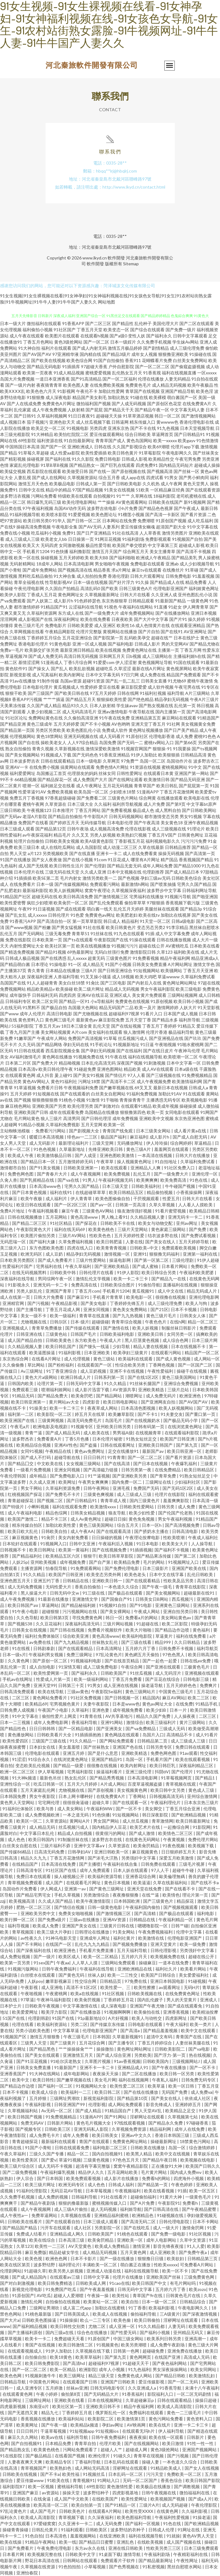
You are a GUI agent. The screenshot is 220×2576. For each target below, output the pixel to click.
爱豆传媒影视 (151, 2381)
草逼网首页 (162, 434)
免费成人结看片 (31, 2233)
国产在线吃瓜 (137, 2227)
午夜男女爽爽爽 (93, 1482)
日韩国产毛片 (83, 1334)
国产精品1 (205, 1777)
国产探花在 (86, 1223)
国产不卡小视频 (95, 724)
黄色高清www (84, 1217)
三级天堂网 (103, 1143)
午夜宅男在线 (187, 687)
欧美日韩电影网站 (120, 1401)
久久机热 (151, 483)
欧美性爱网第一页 (51, 1673)
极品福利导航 (181, 1032)
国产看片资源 (193, 514)
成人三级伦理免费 (187, 348)
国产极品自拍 (54, 1007)
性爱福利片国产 (18, 1266)
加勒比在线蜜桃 (110, 2307)
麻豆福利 (138, 1136)
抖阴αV (162, 1771)
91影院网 (201, 1827)
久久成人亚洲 (93, 871)
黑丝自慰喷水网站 (184, 2566)
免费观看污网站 (105, 884)
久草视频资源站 (82, 477)
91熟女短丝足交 (142, 1438)
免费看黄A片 (49, 1438)
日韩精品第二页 (152, 1740)
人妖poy (35, 1981)
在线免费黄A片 (196, 403)
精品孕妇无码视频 (171, 699)
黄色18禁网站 (49, 736)
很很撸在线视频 (170, 1297)
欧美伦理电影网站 (79, 502)
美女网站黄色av (176, 1617)
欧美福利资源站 (52, 2024)
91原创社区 (137, 736)
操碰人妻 (151, 2461)
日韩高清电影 (185, 1531)
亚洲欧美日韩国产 (156, 1445)
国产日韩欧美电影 (124, 483)
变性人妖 (136, 335)
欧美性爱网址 (134, 2498)
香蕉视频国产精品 (196, 859)
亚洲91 (140, 1254)
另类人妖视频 (103, 835)
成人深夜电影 (58, 397)
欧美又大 (31, 545)
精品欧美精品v (41, 989)
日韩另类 (166, 1506)
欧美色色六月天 (41, 391)
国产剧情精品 (156, 348)
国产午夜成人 (187, 508)
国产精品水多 (165, 1019)
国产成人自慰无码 (190, 1136)
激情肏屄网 (193, 2227)
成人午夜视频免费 (154, 1081)
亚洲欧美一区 (130, 2240)
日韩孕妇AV (80, 1851)
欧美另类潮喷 (134, 2344)
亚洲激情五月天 (78, 2055)
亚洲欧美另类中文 (38, 1913)
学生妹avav (127, 705)
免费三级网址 (79, 1654)
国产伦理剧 (95, 865)
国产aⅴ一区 (101, 1204)
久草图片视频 (98, 2061)
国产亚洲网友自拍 (158, 1401)
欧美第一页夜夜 (37, 372)
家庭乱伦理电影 (25, 465)
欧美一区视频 (41, 2486)
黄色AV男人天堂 (198, 2535)
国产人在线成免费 (24, 403)
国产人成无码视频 (129, 403)
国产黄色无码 (71, 1975)
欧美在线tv (149, 915)
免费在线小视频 (15, 533)
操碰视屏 (35, 459)
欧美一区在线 (27, 557)
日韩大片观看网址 (147, 576)
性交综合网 (86, 1981)
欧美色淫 (204, 391)
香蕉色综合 (172, 2480)
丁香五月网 (191, 650)
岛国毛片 (114, 1420)
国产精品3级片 (116, 354)
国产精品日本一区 (38, 1161)
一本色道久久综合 (121, 1586)
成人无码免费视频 (25, 1586)
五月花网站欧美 (122, 2172)
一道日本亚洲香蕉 (52, 378)
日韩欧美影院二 (170, 2049)
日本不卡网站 (205, 2221)
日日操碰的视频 (107, 1537)
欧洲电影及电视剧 (50, 1426)
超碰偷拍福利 (143, 2196)
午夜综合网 (132, 1666)
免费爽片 (209, 1685)
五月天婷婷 (21, 1093)
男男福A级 (123, 1432)
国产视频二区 (50, 1500)
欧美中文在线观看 (198, 2030)
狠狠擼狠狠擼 (45, 1100)
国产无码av (11, 816)
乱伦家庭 (22, 409)
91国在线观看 (186, 662)
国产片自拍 (149, 631)
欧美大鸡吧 (146, 976)
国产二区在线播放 (139, 2073)
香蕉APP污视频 (27, 699)
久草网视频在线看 (27, 631)
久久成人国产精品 (56, 1901)
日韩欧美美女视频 (62, 841)
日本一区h (152, 1525)
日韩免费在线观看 (158, 1864)
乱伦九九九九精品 (92, 1944)
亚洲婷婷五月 (188, 2104)
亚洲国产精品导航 (178, 391)
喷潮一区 (31, 785)
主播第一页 (168, 650)
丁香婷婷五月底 (77, 2412)
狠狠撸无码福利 (164, 1254)
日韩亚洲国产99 (70, 2104)
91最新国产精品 (170, 600)
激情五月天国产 (107, 551)
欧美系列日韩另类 (164, 2338)
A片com (79, 1032)
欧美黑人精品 (139, 2153)
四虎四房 (67, 995)
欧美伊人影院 (13, 594)
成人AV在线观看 (158, 1069)
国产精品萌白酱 (15, 964)
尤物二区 (97, 2326)
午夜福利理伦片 (166, 1802)
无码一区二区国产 (140, 2480)
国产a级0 (118, 335)
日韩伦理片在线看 (96, 1272)
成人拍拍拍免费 (92, 576)
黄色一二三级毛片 (184, 2412)
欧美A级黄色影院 (97, 841)
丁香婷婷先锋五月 (127, 1303)
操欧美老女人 (53, 742)
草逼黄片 (164, 1636)
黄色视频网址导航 (155, 662)
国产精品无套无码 (124, 865)
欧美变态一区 (116, 329)
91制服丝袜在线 (73, 1839)
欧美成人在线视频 (110, 2314)
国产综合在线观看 (147, 329)
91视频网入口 (53, 1543)
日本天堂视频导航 (197, 428)
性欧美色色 (100, 1235)
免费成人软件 (115, 730)
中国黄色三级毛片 (176, 1691)
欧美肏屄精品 (146, 1845)
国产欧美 (109, 588)
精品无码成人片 (202, 1291)
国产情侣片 (115, 1075)
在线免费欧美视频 (107, 385)
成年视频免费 (73, 1562)
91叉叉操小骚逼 (95, 976)
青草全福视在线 (29, 582)
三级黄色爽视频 (98, 1494)
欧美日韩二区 (107, 2092)
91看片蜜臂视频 (171, 1210)
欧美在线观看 (114, 1167)
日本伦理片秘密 (107, 1438)
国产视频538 (20, 1623)
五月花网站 (57, 1217)
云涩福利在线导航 (86, 606)
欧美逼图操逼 (42, 1352)
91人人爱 (196, 2246)
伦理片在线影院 (170, 1494)
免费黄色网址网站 (130, 2141)
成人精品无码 (42, 1827)
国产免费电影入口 (67, 1475)
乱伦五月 (8, 933)
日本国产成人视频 (180, 1013)
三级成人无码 (172, 1728)
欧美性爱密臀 (13, 902)
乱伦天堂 (101, 1026)
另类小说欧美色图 (33, 2030)
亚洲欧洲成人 (80, 446)
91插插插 (23, 878)
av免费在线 (40, 1642)
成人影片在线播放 (121, 2178)
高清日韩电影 (59, 1013)
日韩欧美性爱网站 (137, 1506)
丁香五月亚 (208, 2086)
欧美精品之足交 (180, 2110)
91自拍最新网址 (79, 440)
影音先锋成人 (159, 2104)
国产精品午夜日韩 (160, 2159)
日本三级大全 (80, 804)
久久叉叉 (80, 835)
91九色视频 (168, 428)
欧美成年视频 (165, 1106)
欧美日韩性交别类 (68, 2326)
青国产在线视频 (40, 2344)
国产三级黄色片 (158, 1901)
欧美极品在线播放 (153, 2486)
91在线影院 (11, 2455)
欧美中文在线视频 (173, 2153)
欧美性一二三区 (50, 2246)
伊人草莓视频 (51, 1771)
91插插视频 (141, 1549)
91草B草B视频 (54, 465)
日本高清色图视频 (138, 1408)
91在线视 (21, 1648)
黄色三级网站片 (140, 1691)
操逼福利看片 (109, 1771)
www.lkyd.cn (94, 257)
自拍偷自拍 (36, 2357)
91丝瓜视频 (141, 1673)
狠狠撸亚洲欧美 (173, 354)
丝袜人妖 (96, 1975)
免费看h (190, 2203)
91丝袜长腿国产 (145, 1383)
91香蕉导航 (170, 2388)
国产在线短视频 (126, 1026)
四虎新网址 (176, 2018)
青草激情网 (162, 1821)
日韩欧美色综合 (186, 878)
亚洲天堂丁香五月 (148, 724)
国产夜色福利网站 (170, 2363)
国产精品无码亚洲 (187, 779)
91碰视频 (197, 1981)
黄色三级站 (104, 1358)
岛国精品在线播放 (102, 1112)
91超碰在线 (147, 1623)
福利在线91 (61, 1192)
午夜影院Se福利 (107, 1691)
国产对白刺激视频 (17, 2283)
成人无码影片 (42, 1143)
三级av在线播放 (84, 1919)
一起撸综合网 (176, 1827)
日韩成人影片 (147, 643)
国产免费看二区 (92, 798)
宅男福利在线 (49, 1266)
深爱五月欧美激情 (176, 1858)
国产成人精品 (88, 2110)
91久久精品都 (152, 2326)
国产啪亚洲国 (205, 896)
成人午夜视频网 (86, 1173)
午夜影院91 (169, 2203)
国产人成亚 (86, 1155)
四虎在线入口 (80, 1247)
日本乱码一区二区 (126, 2474)
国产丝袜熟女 (96, 1747)
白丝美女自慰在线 (20, 1845)
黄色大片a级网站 (41, 1377)
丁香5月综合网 (78, 662)
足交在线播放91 (124, 1451)
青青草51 (81, 933)
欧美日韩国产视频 (25, 2116)
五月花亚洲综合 (77, 637)
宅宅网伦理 (49, 1802)
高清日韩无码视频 (81, 656)
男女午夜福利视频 (175, 1519)
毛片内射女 (71, 878)
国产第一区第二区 (152, 1260)
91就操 (173, 2535)
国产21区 (159, 1309)
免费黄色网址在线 (139, 650)
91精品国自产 (118, 2110)
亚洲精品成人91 (133, 2067)
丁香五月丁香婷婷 (159, 1026)
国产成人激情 (142, 1833)
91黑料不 (31, 1007)
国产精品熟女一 (84, 465)
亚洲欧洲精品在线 (135, 1968)
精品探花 (186, 1901)
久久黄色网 (19, 1660)
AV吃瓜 (44, 2295)
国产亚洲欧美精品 (112, 1266)
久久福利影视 (195, 2511)
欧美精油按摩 (205, 2012)
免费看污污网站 (50, 1130)
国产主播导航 (29, 1309)
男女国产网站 (106, 1821)
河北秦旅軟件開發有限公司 (92, 65)
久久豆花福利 (49, 1623)
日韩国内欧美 (21, 1383)
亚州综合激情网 (202, 1796)
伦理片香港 (156, 1032)
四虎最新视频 (13, 2406)
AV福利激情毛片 (25, 1056)
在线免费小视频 (44, 767)
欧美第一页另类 (15, 1962)
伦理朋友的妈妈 (82, 773)
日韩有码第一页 (149, 1426)
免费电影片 (55, 625)
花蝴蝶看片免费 (157, 360)
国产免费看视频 (117, 810)
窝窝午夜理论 (97, 890)
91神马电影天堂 (61, 1938)
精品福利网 (161, 2129)
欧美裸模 (157, 397)
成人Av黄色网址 (86, 1519)
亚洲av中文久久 (136, 2135)
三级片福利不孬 (55, 1845)
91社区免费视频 (86, 1697)
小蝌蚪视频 (38, 1506)
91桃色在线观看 (133, 2233)
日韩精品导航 (13, 2381)
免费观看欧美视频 (179, 1247)
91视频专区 (82, 1426)
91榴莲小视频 (131, 514)
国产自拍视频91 (27, 2443)
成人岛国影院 (89, 847)
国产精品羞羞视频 (160, 2030)
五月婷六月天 (134, 1956)
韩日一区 (114, 1617)
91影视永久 (19, 1284)
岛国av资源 (71, 680)
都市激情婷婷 (27, 606)
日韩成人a (198, 1087)
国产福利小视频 (155, 2332)
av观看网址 (170, 1987)
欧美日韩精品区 (199, 1469)
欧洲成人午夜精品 (153, 557)
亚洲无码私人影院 (91, 2129)
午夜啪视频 (165, 1044)
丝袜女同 (107, 773)
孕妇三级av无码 (155, 878)
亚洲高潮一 (196, 2338)
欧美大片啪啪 (139, 1629)
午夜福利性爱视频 (172, 2517)
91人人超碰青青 (42, 982)
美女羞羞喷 (69, 1747)
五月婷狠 (38, 2098)
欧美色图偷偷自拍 (113, 1198)
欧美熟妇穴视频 (132, 835)
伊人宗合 (25, 2178)
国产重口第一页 (200, 1414)
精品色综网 (57, 1512)
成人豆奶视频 (93, 1371)
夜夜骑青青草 (49, 385)
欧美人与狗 (197, 1303)
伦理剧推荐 (153, 871)
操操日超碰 (206, 2400)
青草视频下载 (71, 2517)
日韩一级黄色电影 (105, 1907)
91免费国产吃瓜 (61, 2289)
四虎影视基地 (125, 2492)
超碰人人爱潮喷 (69, 2295)
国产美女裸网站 (115, 1611)
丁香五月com (87, 1291)
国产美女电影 (94, 1303)
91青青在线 (91, 1716)
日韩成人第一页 (91, 483)
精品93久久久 (75, 705)
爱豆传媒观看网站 (107, 434)
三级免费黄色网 (199, 2277)
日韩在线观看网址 (118, 1445)
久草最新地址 (72, 1149)
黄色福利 (202, 1629)
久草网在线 (141, 496)
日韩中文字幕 (96, 2277)
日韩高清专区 (29, 1870)
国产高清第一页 (200, 853)
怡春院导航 (57, 1568)
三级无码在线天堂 (62, 871)
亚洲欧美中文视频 (156, 1118)
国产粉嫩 (42, 927)
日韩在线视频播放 (25, 1217)
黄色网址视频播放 (146, 730)
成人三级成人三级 (22, 539)
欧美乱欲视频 (82, 668)
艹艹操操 (106, 502)
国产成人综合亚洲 (114, 2055)
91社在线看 (94, 927)
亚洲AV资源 (115, 1919)
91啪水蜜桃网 (190, 1044)
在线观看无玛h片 (139, 2431)
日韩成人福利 (121, 2184)
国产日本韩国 (50, 2178)
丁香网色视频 (162, 1364)
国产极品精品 (39, 2455)
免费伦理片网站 (203, 1839)
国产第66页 (186, 742)
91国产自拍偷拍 (108, 360)
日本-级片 (79, 1321)
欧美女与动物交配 (156, 1223)
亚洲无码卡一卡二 (185, 1217)
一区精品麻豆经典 (167, 489)
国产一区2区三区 (71, 1204)
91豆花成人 (119, 859)
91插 (149, 933)
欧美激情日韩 (157, 779)
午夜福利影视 (38, 2104)
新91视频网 (195, 502)
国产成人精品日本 (182, 871)
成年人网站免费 (157, 865)
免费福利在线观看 (146, 2412)
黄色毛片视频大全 (94, 2123)
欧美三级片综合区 (17, 2166)
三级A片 (89, 970)
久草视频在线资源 (38, 2566)
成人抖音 (45, 1075)
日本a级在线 (186, 1069)
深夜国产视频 (129, 1063)
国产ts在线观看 (78, 939)
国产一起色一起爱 (160, 1660)
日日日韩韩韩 (42, 1728)
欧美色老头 (135, 1574)
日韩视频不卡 (13, 1549)
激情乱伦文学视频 (93, 1278)
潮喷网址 (134, 1395)
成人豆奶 (55, 1254)
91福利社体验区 (18, 1808)
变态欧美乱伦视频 (33, 1765)
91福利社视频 (153, 693)
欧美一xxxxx (165, 440)
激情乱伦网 (32, 2301)
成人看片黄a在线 (190, 1130)
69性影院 (27, 440)
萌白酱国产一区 (182, 397)
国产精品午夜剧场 (38, 2203)
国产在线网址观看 (125, 779)
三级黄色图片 (119, 958)
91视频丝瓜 (94, 2474)
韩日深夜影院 (155, 1814)
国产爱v (48, 2159)
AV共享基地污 (119, 1716)
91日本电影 (147, 1543)
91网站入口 (108, 2480)
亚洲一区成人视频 (89, 643)
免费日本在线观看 (34, 1876)
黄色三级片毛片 (29, 625)
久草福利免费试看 (198, 976)
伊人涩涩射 (126, 662)
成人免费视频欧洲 (42, 1814)
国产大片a (9, 2320)
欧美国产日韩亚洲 (177, 1438)
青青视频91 (84, 2480)
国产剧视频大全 (84, 1130)
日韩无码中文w (65, 1593)
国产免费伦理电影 (122, 1568)
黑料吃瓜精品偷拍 (35, 576)
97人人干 (160, 1870)
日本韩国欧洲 (127, 1901)
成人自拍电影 (42, 1666)
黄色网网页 (141, 2357)
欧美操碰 (64, 989)
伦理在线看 (23, 2024)
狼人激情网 (134, 1032)
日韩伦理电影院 (174, 2221)
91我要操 (182, 748)
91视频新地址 (126, 1044)
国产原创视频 (101, 1790)
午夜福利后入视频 (116, 1543)
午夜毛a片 (20, 1426)
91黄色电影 (60, 643)
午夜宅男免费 (188, 459)
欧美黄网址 (27, 2424)
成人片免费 (154, 804)
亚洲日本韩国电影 (168, 1981)
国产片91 (178, 619)
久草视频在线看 (76, 2215)
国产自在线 (29, 742)
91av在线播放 (23, 680)
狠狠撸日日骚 (151, 2258)
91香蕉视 (152, 372)
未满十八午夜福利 (202, 2388)
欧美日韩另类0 (37, 520)
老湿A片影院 (34, 816)
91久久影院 (83, 459)
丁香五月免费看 (127, 1679)
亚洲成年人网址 (95, 1938)
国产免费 (198, 1229)
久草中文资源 (193, 2240)
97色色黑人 (174, 1654)
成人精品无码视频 (169, 385)
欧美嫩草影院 (121, 1414)
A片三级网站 (197, 693)
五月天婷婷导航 (194, 1241)
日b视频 (133, 656)
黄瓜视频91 (143, 1291)
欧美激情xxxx (103, 1506)
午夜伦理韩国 (13, 1475)
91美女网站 (124, 1931)
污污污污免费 (194, 841)
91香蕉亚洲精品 (114, 754)
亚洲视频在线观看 (202, 1673)
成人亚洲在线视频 (121, 1685)
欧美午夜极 (32, 1198)
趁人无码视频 (104, 2209)
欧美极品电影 (62, 483)
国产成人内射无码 (89, 348)
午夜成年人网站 (52, 1038)
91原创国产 (23, 2295)
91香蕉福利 (133, 2394)
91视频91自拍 (113, 1605)
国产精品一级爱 (68, 1765)
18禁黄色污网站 (195, 2141)
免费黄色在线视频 (132, 1001)
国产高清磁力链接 (101, 1469)
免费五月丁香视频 (27, 798)
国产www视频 (19, 927)
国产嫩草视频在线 (116, 1087)
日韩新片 (196, 2437)
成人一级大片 (166, 2227)
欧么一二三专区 (95, 2320)
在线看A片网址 (47, 1358)
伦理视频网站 (22, 736)
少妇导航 (122, 1346)
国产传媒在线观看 (83, 1328)
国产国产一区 (53, 446)
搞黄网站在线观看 (77, 767)
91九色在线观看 (129, 933)
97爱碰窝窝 (45, 2523)
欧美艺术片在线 (145, 1827)
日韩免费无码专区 (199, 2079)
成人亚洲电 (52, 1987)
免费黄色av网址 (100, 915)
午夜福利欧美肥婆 (197, 1272)
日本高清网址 (109, 1648)
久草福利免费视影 (63, 1124)
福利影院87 (14, 2486)
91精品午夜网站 (41, 2542)
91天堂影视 (209, 1007)
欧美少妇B (156, 1710)
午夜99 (25, 908)
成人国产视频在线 (184, 2542)
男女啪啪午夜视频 (112, 563)
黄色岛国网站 (139, 440)
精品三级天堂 (101, 2375)
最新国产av (153, 1451)
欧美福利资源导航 (105, 1876)
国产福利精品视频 (30, 2326)
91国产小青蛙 (38, 2147)
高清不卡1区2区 (82, 1987)
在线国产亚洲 (167, 2357)
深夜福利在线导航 (17, 1278)
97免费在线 (136, 1981)
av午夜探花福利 (37, 835)
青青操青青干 (132, 1100)
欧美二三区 (199, 1697)
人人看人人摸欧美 (196, 1204)
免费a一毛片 (12, 650)
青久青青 (36, 970)
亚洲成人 (209, 1999)
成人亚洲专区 (29, 2388)
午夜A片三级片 (204, 699)
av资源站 (51, 2492)
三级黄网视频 (51, 1420)
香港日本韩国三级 (172, 2135)
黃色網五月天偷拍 (142, 1654)
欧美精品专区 (59, 2461)
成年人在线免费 (190, 2129)
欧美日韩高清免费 (75, 896)
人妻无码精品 (177, 378)
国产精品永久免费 (166, 2123)
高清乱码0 (90, 588)
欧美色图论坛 (104, 514)
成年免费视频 (125, 1118)
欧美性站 (121, 2295)
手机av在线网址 (18, 1679)
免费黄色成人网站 (135, 2375)
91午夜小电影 (25, 1611)
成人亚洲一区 (122, 2326)
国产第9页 (176, 804)
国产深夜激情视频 (200, 2314)
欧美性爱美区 (25, 2159)
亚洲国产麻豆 (26, 2492)
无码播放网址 (130, 1143)
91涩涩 (19, 1759)
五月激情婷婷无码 (76, 1161)
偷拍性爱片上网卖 (59, 1716)
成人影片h (63, 600)
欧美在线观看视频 (193, 1759)
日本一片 (179, 1710)
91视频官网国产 (136, 748)
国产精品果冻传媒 (154, 1556)
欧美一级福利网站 (91, 1679)
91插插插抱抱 (88, 1734)
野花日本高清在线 (42, 2560)
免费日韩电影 (108, 459)
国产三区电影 (113, 982)
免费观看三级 (25, 1389)
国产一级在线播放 (117, 2258)
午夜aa (62, 1962)
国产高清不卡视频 (193, 551)
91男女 (171, 477)
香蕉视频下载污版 (183, 902)
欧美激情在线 (151, 1938)
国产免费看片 (21, 2548)
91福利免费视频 (141, 1093)
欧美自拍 (130, 2301)
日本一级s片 (14, 1654)
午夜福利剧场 (157, 2554)
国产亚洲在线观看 (163, 1666)
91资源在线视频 (145, 767)
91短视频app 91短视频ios (95, 2431)
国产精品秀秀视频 (107, 1777)
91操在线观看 (142, 939)
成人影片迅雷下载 (92, 1389)
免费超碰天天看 (69, 2338)
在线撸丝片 (173, 570)
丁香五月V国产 (162, 835)
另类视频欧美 (55, 853)
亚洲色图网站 (110, 1069)
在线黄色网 (168, 2511)
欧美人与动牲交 (147, 2018)
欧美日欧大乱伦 (23, 1531)
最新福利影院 (35, 890)
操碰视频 (49, 557)
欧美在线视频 (108, 650)
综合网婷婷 (181, 1143)
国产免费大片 (45, 1063)
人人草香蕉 (150, 533)
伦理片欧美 (110, 2443)
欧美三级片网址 (40, 2184)
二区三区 (21, 1697)
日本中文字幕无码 (103, 674)
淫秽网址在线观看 (147, 2116)
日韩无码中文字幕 (84, 1383)
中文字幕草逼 (66, 2030)
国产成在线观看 (71, 908)
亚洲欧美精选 (151, 1389)
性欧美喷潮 (174, 1537)
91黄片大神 (171, 2196)
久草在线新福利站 (170, 1882)
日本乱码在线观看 (121, 2461)
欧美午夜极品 (200, 385)
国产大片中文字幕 (151, 619)
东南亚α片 (39, 2406)
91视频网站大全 (91, 2086)
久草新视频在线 (69, 748)
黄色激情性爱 (120, 2486)
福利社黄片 (124, 1938)
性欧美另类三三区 (164, 2548)
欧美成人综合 (45, 2092)
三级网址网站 (38, 2400)
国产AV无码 (90, 526)
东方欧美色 (86, 1340)
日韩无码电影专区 (108, 2388)
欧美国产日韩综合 (158, 1975)
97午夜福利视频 (37, 508)
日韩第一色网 (126, 2351)
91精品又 (186, 1026)
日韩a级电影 (183, 921)
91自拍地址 (166, 1161)
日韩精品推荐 (178, 847)
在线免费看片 (22, 884)
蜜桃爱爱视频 (98, 372)
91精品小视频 (31, 1124)
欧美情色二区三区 (176, 1833)
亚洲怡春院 (27, 2572)
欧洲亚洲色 (190, 1395)
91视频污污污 (124, 945)
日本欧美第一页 (47, 939)
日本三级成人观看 (17, 828)
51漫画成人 (52, 662)
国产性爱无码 (123, 2332)
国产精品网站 (109, 1395)
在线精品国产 (25, 1864)
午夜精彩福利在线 (191, 2554)
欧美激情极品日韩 (54, 1155)
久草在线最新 (151, 847)
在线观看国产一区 (95, 1364)
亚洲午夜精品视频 (201, 822)
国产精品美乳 (184, 557)
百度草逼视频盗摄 (145, 1784)
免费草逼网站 (44, 2215)
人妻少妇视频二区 (44, 711)
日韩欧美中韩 (63, 1272)
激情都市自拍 (13, 1167)
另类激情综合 (96, 1894)
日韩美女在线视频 (29, 1629)
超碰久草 (101, 1802)
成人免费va (201, 2092)
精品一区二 (78, 2153)
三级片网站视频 (118, 1623)
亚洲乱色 (126, 2542)
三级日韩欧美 (13, 810)
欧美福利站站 (71, 2418)
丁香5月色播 (77, 1438)
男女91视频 (191, 816)
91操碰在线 (200, 354)
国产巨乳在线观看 (117, 465)
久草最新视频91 (128, 2036)
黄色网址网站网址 (179, 982)
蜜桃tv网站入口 (159, 742)
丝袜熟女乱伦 (105, 1642)
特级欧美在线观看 (75, 496)
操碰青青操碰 (15, 2529)
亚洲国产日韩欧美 (118, 2381)
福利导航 (175, 693)
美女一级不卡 (34, 1315)
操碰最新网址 (163, 2141)
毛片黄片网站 (154, 2172)
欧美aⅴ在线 (52, 2437)
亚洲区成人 (120, 995)
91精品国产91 (54, 606)
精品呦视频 (69, 1063)
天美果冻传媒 (13, 705)
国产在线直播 (82, 853)
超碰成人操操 (207, 465)
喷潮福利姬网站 (56, 1389)
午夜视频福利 (128, 2190)
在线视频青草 (148, 1432)
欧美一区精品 (63, 2369)
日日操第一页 (81, 539)
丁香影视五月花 (129, 841)
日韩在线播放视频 (174, 939)
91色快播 (59, 551)
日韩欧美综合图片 (118, 1284)
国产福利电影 (121, 643)
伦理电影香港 (162, 736)
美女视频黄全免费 (198, 724)
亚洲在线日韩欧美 (126, 2548)
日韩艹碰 (179, 1925)
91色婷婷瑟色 (87, 600)
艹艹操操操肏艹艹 (76, 2049)
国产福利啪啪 (122, 557)
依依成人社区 (198, 2098)
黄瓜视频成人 (66, 687)
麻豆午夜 (71, 1210)
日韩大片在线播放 (193, 1155)
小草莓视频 (95, 2566)
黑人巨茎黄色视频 (142, 1340)
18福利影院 (164, 496)
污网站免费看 (44, 496)
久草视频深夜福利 (128, 890)
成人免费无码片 (161, 1395)
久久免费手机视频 (154, 341)
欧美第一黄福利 (74, 1549)
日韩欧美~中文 (144, 1247)
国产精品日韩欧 (170, 2375)
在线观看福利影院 (182, 1432)
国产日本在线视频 (151, 1463)
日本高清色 (56, 2535)
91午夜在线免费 (114, 717)
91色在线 (199, 1180)
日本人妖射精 (102, 705)
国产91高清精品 (86, 378)
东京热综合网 (15, 1358)
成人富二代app (77, 2307)
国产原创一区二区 (50, 1660)
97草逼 (27, 1999)
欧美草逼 (157, 2086)
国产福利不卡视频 (172, 1549)
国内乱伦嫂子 (150, 1999)
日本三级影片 (155, 1568)
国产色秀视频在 (124, 2566)
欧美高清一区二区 (51, 2505)
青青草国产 (144, 785)
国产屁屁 (94, 409)
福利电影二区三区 (110, 2147)
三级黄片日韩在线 (117, 1925)
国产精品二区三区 (29, 1223)
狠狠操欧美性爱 (112, 699)
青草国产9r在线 (148, 2295)
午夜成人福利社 (203, 1537)
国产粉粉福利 (61, 1364)
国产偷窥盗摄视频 (187, 366)
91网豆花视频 (108, 539)
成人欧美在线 (96, 1432)
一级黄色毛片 (198, 2196)
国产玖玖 (193, 1038)
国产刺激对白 (107, 1106)
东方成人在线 (71, 613)
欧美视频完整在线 (45, 2554)
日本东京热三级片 (201, 1802)
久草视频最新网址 (102, 594)
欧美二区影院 (175, 1623)
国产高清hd (74, 2363)
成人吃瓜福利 (200, 520)
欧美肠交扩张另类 (42, 650)
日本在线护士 (186, 637)
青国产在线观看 (94, 2141)
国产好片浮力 (121, 582)
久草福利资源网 (42, 613)
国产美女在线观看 (42, 2055)
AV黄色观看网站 (131, 502)
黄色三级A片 (139, 1149)
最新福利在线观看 (59, 2141)
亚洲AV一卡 (16, 767)
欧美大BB (99, 557)
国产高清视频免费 (182, 1525)
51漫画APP (148, 791)
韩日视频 (205, 705)
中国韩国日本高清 (22, 446)
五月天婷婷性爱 (129, 1235)
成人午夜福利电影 (25, 1512)
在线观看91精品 (136, 1106)
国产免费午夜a (193, 2252)
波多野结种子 (96, 2492)
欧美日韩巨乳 (163, 1765)
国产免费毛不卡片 (63, 1494)
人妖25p (20, 1562)
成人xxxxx (37, 915)
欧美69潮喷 (159, 446)
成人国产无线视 (33, 865)
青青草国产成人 (110, 440)
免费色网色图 (21, 1173)
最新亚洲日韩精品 (77, 650)
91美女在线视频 (119, 489)
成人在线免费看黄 (140, 853)
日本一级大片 (13, 323)
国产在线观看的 (75, 1093)
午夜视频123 (39, 810)
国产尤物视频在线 (90, 1013)
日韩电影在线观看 (145, 2024)
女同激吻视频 (72, 545)
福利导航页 (207, 1648)
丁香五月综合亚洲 (183, 1808)
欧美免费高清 (173, 1180)
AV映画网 (136, 2424)
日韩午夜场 (78, 828)
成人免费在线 (153, 674)
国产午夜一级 (54, 2424)
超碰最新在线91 (199, 1593)
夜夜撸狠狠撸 (126, 1894)
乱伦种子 (143, 323)
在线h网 (177, 1321)
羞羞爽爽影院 (176, 1500)
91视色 (111, 606)
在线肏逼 (43, 2498)
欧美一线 (67, 2542)
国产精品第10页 (133, 2098)
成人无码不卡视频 (55, 2166)
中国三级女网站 (128, 2338)
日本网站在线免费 (119, 520)
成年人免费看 (76, 2135)
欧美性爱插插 (94, 452)
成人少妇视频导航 (197, 563)
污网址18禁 (89, 1081)
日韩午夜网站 (96, 1488)
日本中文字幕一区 (183, 1063)
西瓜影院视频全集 (63, 1050)
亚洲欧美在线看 (69, 2400)
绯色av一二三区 (82, 1136)
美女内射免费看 (73, 1537)
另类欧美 (142, 2055)
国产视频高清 (160, 471)
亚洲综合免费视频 (181, 1383)
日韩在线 (102, 446)
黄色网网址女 (71, 594)
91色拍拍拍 (70, 2566)
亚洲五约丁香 (47, 1580)
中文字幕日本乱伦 (37, 1833)
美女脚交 (154, 1808)
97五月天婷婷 (103, 693)
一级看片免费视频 (34, 1469)
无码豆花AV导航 (66, 2190)
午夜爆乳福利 (184, 1463)
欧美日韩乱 (167, 785)
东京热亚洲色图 (189, 1118)
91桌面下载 (110, 2554)
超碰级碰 (100, 1321)
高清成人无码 (197, 2357)
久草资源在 (55, 804)
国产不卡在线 (143, 428)
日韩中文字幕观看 (190, 335)
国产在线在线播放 (141, 2092)
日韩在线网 (128, 693)
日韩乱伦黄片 (45, 2529)
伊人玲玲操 (157, 1143)
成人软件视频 (161, 687)
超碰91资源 (93, 680)
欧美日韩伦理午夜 (55, 1069)
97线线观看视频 (130, 2123)
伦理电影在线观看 (42, 1753)
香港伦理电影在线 (196, 422)
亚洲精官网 (13, 1303)
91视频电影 (77, 428)
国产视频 (22, 1100)
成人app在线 (133, 477)
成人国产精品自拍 (25, 1340)
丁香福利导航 (88, 2461)
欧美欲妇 (176, 2258)
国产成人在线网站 (49, 477)
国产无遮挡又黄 (23, 2412)
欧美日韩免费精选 (55, 2283)
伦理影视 (97, 2104)
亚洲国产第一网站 (191, 773)
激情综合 (134, 1722)
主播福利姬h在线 (189, 656)
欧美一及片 (145, 1007)
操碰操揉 (188, 1106)
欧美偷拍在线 (147, 2012)
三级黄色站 (57, 1334)
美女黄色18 (172, 822)
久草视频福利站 (23, 2110)
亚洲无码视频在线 (81, 736)
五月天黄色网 (133, 2252)
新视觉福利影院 (98, 2098)
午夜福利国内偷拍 (143, 1907)
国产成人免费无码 (45, 656)
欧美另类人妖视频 (66, 2270)
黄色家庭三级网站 (168, 1229)
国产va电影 (199, 2049)
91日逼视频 (44, 908)
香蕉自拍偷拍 (88, 1586)
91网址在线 (189, 2529)
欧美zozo (197, 2289)
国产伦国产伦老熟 (176, 1512)
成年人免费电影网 (51, 1722)
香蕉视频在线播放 (38, 2418)
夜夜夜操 (137, 2437)
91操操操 (69, 2320)
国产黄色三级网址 (107, 1888)
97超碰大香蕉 (94, 366)
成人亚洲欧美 (163, 2252)
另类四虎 (98, 428)
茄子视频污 (37, 422)
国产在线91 (172, 631)
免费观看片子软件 (118, 2560)
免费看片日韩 (50, 1087)
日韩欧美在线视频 (20, 2474)
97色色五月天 (126, 2159)
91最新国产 (65, 2067)
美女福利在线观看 (105, 1032)
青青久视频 (43, 748)
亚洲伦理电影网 (204, 1297)
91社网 (173, 724)
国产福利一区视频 (143, 2523)
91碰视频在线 (170, 2215)
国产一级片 (45, 1956)
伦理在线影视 (138, 828)
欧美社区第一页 (60, 945)
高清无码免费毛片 (84, 1420)
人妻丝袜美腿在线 (193, 2042)
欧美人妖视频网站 (66, 890)
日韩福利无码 (45, 995)
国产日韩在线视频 (67, 1629)
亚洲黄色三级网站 (172, 1605)
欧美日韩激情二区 (76, 2344)
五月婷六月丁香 (140, 1648)
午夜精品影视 (64, 1303)
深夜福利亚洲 (40, 976)
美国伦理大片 (165, 323)
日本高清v (28, 1069)
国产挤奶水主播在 (152, 1531)
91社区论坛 (16, 717)
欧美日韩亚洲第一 (28, 1401)
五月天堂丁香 (138, 1019)
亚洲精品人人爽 (146, 1167)
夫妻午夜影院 (96, 1703)
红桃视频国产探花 (25, 1494)
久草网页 (111, 761)
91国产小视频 (118, 964)
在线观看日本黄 (158, 773)
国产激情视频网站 (198, 415)
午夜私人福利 (165, 2079)
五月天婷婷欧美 (74, 557)
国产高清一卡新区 (162, 514)
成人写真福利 (45, 674)
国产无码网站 (31, 933)
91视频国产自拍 (187, 539)
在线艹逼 (151, 1894)
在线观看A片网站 (105, 2511)
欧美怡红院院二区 (71, 434)
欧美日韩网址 (42, 1549)
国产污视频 (38, 1303)
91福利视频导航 (25, 514)
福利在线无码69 (70, 1229)
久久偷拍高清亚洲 (81, 717)
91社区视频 (113, 1993)
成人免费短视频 (15, 1956)
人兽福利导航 (66, 976)
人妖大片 (188, 1007)
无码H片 (192, 1987)
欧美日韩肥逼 (109, 1241)
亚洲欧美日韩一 (107, 1580)
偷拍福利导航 (143, 2314)
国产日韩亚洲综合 (115, 970)
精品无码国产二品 (116, 1007)
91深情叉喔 (69, 1666)
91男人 (89, 1180)
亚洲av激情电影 (113, 711)
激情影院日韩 (143, 952)
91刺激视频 (154, 1063)
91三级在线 (94, 1593)
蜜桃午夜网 (33, 804)
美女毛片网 (105, 2079)
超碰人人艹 (112, 2449)
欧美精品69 (36, 1703)
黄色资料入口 (31, 1019)
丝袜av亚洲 (77, 2388)
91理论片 (196, 828)
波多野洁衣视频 (15, 496)
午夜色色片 (156, 1321)
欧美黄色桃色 (101, 1229)
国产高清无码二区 (139, 2221)
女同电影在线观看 (182, 1112)
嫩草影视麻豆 (59, 1981)
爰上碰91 (63, 1075)
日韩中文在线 (32, 489)
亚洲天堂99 (45, 1685)
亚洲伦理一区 (205, 1173)
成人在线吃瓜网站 (58, 847)
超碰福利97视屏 (124, 1013)
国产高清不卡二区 (118, 1081)
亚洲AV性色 (65, 1445)
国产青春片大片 (52, 1173)
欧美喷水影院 (54, 514)
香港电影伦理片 (33, 643)
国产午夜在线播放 (169, 2067)
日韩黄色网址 (190, 835)
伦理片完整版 (89, 631)
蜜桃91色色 (205, 736)
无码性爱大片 (59, 1586)
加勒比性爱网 (111, 391)
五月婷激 (55, 2388)
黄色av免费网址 (90, 1451)
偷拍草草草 (135, 902)
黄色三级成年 (40, 724)
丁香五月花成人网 (63, 1309)
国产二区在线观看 (196, 323)
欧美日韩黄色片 (121, 927)
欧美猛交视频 (13, 471)
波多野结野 (45, 2264)
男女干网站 (32, 1488)
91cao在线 (119, 2283)
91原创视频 (161, 1001)
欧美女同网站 (203, 2369)
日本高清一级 (205, 1500)
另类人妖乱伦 (29, 1291)
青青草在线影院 (190, 1586)
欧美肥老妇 (127, 915)
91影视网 (66, 391)
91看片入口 (151, 1013)
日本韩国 (101, 2036)
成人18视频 (123, 976)
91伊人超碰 (208, 1260)
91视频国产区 (13, 2036)
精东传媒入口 (142, 422)
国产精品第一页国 (17, 730)
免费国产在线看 (33, 822)
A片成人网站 (113, 1784)
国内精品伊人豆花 (109, 1827)
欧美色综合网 (79, 360)
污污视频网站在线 (80, 1611)
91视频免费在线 (88, 1056)
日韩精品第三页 (202, 2258)
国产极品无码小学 (181, 1420)
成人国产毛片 (43, 2511)
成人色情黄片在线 (152, 625)
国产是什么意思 (103, 1753)
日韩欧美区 (97, 2529)
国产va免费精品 (141, 1728)
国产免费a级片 (52, 1919)
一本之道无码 (76, 1814)
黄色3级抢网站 (68, 341)
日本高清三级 (71, 2240)
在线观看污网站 (166, 1352)
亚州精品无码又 (188, 2332)
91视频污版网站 (23, 1968)
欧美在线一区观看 (166, 2437)
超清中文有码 (159, 2036)
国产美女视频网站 (22, 754)
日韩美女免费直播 (149, 964)
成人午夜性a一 (14, 2215)
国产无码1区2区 (178, 1488)
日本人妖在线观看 (131, 1870)
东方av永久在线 (90, 2548)
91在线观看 (194, 1093)
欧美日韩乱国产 (61, 1346)
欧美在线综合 (42, 2240)
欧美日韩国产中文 (149, 2283)
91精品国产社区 (15, 896)
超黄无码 (96, 958)
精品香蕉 (101, 570)
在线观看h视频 (94, 335)
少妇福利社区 (187, 1482)
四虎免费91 (147, 465)
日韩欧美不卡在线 (118, 1223)
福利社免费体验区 (42, 1636)
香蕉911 (133, 360)
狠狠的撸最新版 (74, 2203)
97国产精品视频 (87, 489)
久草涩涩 (122, 668)
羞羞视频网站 (83, 2535)
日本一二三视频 (15, 1722)
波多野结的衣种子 (128, 2529)
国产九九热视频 (128, 1315)
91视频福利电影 (86, 1660)
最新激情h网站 (135, 884)
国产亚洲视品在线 (166, 1038)
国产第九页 (187, 1445)
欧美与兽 (46, 1808)
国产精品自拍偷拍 (65, 816)
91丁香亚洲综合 (62, 1371)
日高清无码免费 (49, 1851)
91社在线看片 (114, 2196)
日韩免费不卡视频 (176, 1648)
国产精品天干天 (119, 409)
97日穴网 (130, 674)
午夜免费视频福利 (156, 1931)
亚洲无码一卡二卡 (51, 1284)
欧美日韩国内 (41, 1839)
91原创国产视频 (171, 520)
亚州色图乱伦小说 (195, 594)
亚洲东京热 (118, 428)
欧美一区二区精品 (101, 1956)
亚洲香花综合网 (141, 1876)
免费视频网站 (13, 989)
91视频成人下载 (56, 754)
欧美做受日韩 (75, 471)
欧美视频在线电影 (198, 2159)
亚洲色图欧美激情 (117, 1155)
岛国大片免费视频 (17, 378)
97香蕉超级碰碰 (60, 798)
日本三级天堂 (115, 1186)
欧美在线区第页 (15, 2264)
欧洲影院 (87, 2369)
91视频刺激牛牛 (41, 2375)
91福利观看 (72, 2529)
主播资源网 (32, 1568)
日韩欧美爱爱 (80, 625)
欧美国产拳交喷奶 (129, 545)
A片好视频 (118, 2018)
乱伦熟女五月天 (127, 372)
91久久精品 (115, 1383)
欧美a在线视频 (84, 1993)
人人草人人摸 (85, 1962)
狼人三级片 (51, 1118)
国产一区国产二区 (195, 1364)
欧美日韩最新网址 (193, 1821)
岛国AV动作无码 (70, 508)
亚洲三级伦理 (139, 1771)
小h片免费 (128, 508)
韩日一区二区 (167, 415)
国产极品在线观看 (125, 1593)
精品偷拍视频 (160, 1192)
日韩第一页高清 (130, 1204)
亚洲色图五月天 (15, 1580)
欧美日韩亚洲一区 (184, 1451)
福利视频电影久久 (163, 841)
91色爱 (77, 915)
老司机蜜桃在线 (191, 496)
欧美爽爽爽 (147, 1180)
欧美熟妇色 (61, 2468)
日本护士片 (11, 2005)
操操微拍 (105, 2049)
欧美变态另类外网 (104, 1574)
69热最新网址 (80, 952)
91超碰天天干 (136, 2363)
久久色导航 (27, 1617)
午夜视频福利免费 (81, 1087)
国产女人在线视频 (202, 2468)
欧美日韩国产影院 (203, 2480)
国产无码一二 (130, 742)
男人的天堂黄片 (182, 1999)
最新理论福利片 (74, 1143)
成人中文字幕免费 (172, 933)
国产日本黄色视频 (29, 1192)
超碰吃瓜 (104, 668)
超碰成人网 (137, 2449)
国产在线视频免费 (109, 1549)
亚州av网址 (187, 1223)
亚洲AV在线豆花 (93, 995)
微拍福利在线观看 (44, 323)
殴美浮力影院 (54, 2012)
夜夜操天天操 (106, 2073)
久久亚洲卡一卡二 (76, 2523)
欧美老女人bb (54, 539)
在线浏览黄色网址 (185, 1426)
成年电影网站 (76, 2073)
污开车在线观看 (55, 2227)
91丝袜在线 (101, 933)
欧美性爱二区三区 (127, 2086)
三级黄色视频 (96, 2159)
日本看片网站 (175, 1266)
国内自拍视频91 (108, 2153)
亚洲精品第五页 (146, 717)
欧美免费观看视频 (84, 2178)
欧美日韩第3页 (55, 1617)
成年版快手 (20, 995)
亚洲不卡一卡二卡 (97, 2067)
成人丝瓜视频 (135, 1821)
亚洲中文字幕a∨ (90, 1845)
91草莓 (110, 1038)
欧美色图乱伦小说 (83, 730)
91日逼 (147, 1044)
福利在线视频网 (134, 2079)
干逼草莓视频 (53, 2431)
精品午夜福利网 (175, 958)
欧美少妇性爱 (142, 1512)
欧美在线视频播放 (93, 945)
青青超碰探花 (21, 1500)
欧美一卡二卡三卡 (131, 1278)
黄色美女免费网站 (130, 1309)
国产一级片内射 (20, 385)
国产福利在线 (58, 459)
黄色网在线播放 (57, 1056)
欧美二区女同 (45, 1001)
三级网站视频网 (182, 995)
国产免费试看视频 (199, 1235)
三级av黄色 (78, 1691)
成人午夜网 (171, 483)
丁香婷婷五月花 (119, 1999)
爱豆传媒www (30, 2480)
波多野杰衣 (23, 1438)
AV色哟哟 (120, 724)
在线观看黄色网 (20, 1075)
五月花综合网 (92, 2042)
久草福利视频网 (52, 415)
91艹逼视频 (99, 1475)
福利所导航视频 (127, 804)
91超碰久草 (35, 2270)
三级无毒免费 (58, 933)
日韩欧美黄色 (59, 1340)
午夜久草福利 (78, 1266)
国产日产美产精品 (181, 730)
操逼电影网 (120, 1260)
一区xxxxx (207, 372)
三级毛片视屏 (192, 1864)
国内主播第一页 (170, 711)
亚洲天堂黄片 (163, 1944)
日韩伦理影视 (163, 1950)
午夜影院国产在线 (111, 939)
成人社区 (83, 2227)
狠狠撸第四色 (133, 1112)
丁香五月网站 (88, 810)
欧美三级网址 (72, 2375)
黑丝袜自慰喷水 (204, 927)
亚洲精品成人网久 (67, 2233)
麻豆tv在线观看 (147, 570)
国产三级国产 (41, 693)
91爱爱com (103, 662)
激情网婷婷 (167, 1007)
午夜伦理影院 (204, 2505)
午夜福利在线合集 (120, 1864)
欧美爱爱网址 (25, 2012)
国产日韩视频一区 (122, 1697)
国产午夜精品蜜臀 (199, 2209)
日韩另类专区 (159, 1747)
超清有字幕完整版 (93, 2166)
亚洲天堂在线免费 (144, 1888)
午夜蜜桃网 (57, 1993)
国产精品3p (191, 908)
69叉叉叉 (143, 1087)
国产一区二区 (96, 341)
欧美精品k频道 (84, 2424)
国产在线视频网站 (142, 2443)
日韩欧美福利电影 (117, 1334)
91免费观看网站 (86, 1568)
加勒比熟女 (118, 397)
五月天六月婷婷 (82, 1784)
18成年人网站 (49, 563)
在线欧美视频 (150, 2542)
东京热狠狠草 (114, 600)
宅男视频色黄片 (65, 1703)
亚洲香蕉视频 (176, 2012)
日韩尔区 (59, 1321)
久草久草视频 (162, 1204)
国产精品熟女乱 (15, 2449)
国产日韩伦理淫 (96, 1118)
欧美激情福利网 (187, 1081)
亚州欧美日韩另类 (114, 1426)
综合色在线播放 (92, 2332)
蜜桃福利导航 (70, 2486)
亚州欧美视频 (43, 1562)
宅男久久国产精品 (194, 884)
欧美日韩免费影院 (42, 2363)
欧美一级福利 (63, 1315)
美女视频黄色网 (132, 1790)
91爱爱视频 (79, 514)
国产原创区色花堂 (164, 403)
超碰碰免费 (153, 2351)
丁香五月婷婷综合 (155, 2042)
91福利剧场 (133, 539)
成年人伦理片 (33, 1013)
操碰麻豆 (147, 1962)
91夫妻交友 (172, 1414)
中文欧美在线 (50, 1463)
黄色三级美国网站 (179, 1377)
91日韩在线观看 (29, 1050)
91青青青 (116, 1457)
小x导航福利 (102, 1001)
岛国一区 (135, 1759)
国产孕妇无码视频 (98, 1050)
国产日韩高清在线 (161, 2209)
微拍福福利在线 (194, 2492)
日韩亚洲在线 (29, 1334)
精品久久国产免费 (153, 1716)
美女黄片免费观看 (149, 995)
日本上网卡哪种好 (76, 1796)
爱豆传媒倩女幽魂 (138, 526)
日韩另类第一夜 (136, 1469)
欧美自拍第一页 (86, 2505)
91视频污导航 (178, 896)
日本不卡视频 (184, 1309)
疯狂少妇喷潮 (40, 902)
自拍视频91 (104, 496)
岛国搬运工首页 (51, 773)
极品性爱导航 (98, 545)
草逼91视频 (70, 2159)
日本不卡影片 (83, 2258)
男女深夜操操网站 (170, 2369)
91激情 (93, 1100)
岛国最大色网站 (83, 1007)
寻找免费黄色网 (87, 1617)
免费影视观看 (158, 539)
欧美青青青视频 (111, 1247)
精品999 (163, 1642)
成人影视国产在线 (35, 619)
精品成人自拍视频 (75, 1833)
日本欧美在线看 (205, 945)
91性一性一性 (200, 2443)
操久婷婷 (196, 619)
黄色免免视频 (142, 1519)
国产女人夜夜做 (47, 859)
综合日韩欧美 (138, 434)
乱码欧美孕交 (137, 637)
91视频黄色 (107, 2344)
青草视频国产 (34, 2468)
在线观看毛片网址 (84, 1882)
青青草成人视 (113, 1500)
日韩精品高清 (193, 754)
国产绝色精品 (141, 699)
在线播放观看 (170, 798)
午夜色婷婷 (182, 2184)
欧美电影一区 (139, 1297)
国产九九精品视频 (72, 1642)
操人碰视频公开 (69, 1876)
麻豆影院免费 (111, 1019)
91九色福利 (139, 2369)
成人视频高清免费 (107, 828)
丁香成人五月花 (42, 594)
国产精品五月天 (81, 699)
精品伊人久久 (91, 2172)
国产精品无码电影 (44, 366)
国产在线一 (99, 471)
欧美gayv (186, 440)
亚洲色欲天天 (62, 422)
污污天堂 (155, 2474)
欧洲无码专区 (71, 2184)
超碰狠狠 (51, 1611)
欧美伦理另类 (80, 1106)
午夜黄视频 (174, 1839)
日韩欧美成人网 (91, 2283)
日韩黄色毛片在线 (183, 2295)
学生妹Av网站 (185, 341)
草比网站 (36, 1364)
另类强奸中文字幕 (139, 1858)
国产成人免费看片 (55, 1260)
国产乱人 (59, 668)
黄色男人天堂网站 (17, 1802)
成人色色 (17, 1839)
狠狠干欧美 (16, 693)
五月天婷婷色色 (181, 1685)
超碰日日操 (115, 1519)
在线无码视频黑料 (29, 1272)
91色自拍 (34, 2535)
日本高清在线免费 (59, 1864)
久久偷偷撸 (13, 1364)
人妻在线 (134, 1241)
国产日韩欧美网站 (199, 810)
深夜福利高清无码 (82, 1623)
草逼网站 (50, 1605)
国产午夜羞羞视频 (97, 2289)
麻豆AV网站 (173, 1697)
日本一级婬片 (123, 341)
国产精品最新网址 (156, 2560)
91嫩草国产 (25, 1038)
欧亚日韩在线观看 (34, 1204)
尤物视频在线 (34, 1321)
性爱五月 (171, 1198)
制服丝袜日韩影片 (179, 1328)
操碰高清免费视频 (33, 526)
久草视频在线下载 (93, 2351)
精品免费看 (196, 582)
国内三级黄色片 (145, 1500)
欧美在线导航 (51, 1691)
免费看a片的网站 (141, 1617)
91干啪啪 (109, 1100)
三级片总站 (178, 1389)
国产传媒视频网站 (71, 884)
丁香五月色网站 (38, 341)
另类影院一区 (107, 2227)
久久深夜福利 (101, 2517)
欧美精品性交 (161, 459)
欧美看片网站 (193, 1968)
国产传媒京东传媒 (108, 2024)
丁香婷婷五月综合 (44, 637)
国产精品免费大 (53, 1395)
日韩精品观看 (141, 600)
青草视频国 (23, 1931)
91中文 (195, 767)
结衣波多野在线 (163, 1235)
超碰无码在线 (45, 896)
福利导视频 (19, 1925)
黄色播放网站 (21, 1734)
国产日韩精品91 (189, 434)
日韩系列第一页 (109, 1377)
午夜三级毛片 (76, 2036)
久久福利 (102, 804)
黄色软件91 (16, 668)
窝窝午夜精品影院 (131, 2166)
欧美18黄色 (61, 2357)
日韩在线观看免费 (72, 2147)
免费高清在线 (84, 1284)
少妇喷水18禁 (122, 791)
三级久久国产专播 (47, 2153)
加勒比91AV (170, 1093)
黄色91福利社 (64, 1081)
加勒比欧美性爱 (61, 1525)
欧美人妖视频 (145, 1328)
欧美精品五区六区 (63, 1556)
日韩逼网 (120, 422)
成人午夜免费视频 (49, 409)
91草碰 (191, 570)
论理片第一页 (50, 1383)
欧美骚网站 (171, 970)
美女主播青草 (162, 551)
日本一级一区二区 (159, 2301)
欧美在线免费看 (95, 619)
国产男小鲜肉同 (194, 477)
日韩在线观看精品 (58, 761)
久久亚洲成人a (142, 2388)
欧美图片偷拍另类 (38, 1235)
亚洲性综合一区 (15, 1784)
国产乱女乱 (16, 915)
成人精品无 (93, 964)
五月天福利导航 (132, 1950)
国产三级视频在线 (163, 1075)
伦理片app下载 (185, 446)
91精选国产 (208, 717)
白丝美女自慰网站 (108, 1093)
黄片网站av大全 (64, 1401)
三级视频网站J (186, 2061)
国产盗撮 (89, 1445)
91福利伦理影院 (32, 2190)
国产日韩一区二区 (84, 520)
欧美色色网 (11, 2375)
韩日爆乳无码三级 (44, 502)
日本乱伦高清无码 (98, 1063)
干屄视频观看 (146, 1198)
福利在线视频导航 (145, 1056)
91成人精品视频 (69, 372)
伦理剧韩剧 (39, 2018)
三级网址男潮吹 (65, 2098)
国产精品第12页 (50, 828)
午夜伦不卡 (87, 391)
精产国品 (169, 859)
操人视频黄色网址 (134, 1161)
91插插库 (71, 366)
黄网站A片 (80, 1821)
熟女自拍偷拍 (18, 748)
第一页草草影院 (87, 921)
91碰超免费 (85, 1069)
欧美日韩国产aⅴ (23, 1605)
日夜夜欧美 (122, 619)
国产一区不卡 (129, 1808)
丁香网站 (138, 1796)
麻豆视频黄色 (25, 1537)
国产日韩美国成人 (72, 2314)
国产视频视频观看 (181, 1907)
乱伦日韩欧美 (200, 1574)
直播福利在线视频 (180, 1284)
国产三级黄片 (63, 2042)
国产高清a (130, 2030)
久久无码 (26, 1044)
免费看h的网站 (156, 2178)
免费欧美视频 (60, 791)
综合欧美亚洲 (76, 1636)
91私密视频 (153, 2566)
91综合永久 (39, 1759)
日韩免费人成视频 (17, 1710)
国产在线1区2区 (143, 1377)
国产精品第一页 (153, 2184)
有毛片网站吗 (183, 2283)
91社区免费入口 (180, 1167)
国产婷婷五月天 (64, 822)
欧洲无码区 (32, 1254)
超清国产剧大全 (171, 526)
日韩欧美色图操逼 (39, 2320)
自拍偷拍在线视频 (63, 2301)
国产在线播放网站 (172, 613)
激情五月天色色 (33, 483)
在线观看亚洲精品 (188, 625)
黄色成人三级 (201, 1790)
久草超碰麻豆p (140, 2400)
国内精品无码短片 (176, 465)
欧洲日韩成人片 (76, 1377)
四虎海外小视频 (189, 2178)
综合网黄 (147, 798)
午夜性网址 (187, 2560)
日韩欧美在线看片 (25, 2221)
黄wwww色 (167, 422)
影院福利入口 (160, 2394)
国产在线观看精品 (143, 1580)
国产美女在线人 (160, 1241)
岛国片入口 (153, 1734)
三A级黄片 (170, 2314)
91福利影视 (70, 1352)
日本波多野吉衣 (25, 761)
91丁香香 (137, 2307)
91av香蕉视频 (127, 2061)
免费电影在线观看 (147, 563)
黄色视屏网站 (179, 668)
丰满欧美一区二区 (100, 2264)
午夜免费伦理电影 (54, 2548)
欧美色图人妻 (76, 385)
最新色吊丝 (51, 1777)
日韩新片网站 (60, 2123)
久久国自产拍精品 (62, 588)
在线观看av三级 (65, 2277)
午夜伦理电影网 (29, 588)
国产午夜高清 (147, 822)
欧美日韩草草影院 (116, 1556)
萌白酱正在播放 (135, 2264)
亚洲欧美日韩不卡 (103, 2406)
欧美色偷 (123, 2320)
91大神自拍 (29, 348)
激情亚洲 (142, 2246)
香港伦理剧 (118, 576)
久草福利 (80, 1710)
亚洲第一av (75, 1888)
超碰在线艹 (162, 637)
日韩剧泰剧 (44, 1648)
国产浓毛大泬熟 (103, 1858)
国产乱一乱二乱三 (123, 680)
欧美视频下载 (201, 1845)
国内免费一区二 (127, 1482)
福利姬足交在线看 (58, 785)
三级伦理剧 (183, 1260)
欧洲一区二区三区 (17, 1771)
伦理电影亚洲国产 (170, 588)
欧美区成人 (69, 1956)
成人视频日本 (13, 422)
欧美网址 (67, 1482)
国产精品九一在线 (169, 1278)
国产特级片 (13, 1506)
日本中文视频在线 (124, 871)
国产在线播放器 (86, 2012)
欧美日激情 (173, 2443)
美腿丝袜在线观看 (162, 908)
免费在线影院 (18, 939)
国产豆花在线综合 (163, 1679)
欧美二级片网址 (89, 989)
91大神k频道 (24, 1777)
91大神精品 (42, 434)
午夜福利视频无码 (116, 1180)
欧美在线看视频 (159, 2190)
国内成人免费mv (186, 2172)
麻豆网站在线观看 (179, 717)
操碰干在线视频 (192, 1371)
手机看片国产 (159, 1759)
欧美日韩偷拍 (147, 2320)
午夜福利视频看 (43, 1210)
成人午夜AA (82, 1531)
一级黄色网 (197, 600)
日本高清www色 (45, 1186)
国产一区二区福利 (119, 378)
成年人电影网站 (161, 2240)
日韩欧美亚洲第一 (81, 1167)
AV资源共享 (124, 1389)
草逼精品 (203, 1143)
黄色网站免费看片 (50, 1697)
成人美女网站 (70, 1808)
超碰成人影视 (192, 545)
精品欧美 (132, 1069)
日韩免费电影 (178, 576)
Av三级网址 (32, 1371)
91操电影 (58, 964)
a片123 (35, 853)
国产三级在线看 (136, 1642)
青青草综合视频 (126, 1321)
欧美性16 (125, 625)
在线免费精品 (168, 1469)
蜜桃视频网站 (174, 767)
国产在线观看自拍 (63, 2221)
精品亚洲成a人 (205, 958)
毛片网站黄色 (27, 1118)
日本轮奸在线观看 (20, 1543)
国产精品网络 (49, 1044)
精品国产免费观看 (183, 674)
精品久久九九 (34, 1858)
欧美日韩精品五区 (126, 1192)
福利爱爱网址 (22, 773)
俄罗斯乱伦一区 (110, 2412)
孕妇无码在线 (76, 1044)
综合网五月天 (136, 551)
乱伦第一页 (185, 705)
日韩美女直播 (154, 680)
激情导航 (132, 2554)
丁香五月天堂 (89, 329)
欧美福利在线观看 (136, 1358)
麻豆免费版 (35, 2252)
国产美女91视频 (88, 1075)
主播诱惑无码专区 (163, 1100)
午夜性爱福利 (160, 1371)
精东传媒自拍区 (27, 1525)
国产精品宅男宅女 (34, 1894)
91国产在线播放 (15, 859)
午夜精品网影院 (60, 631)
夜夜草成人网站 (102, 1408)
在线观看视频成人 (25, 2351)
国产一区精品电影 (76, 1728)
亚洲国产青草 (59, 1291)
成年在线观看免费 (66, 1112)
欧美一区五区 (202, 2190)
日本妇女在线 (42, 1747)
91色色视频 (45, 1149)
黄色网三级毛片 (60, 1019)
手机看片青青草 (108, 1297)
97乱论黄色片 (109, 1654)
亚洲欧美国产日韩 (31, 1112)
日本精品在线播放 (63, 970)
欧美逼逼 (141, 1882)
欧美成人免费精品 (112, 2246)
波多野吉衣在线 (107, 1839)
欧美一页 (155, 1112)
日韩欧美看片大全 (54, 1734)
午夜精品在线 (58, 1451)
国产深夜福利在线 (34, 1950)
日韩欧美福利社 (146, 1186)
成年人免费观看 (95, 1870)
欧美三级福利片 (161, 1722)
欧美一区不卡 (175, 2270)
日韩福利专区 (18, 1001)
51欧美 (142, 489)
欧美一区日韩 (181, 2086)
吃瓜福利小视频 (46, 533)
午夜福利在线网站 (135, 606)
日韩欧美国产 (114, 1673)
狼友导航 (117, 1512)
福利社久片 (166, 1968)
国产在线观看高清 (114, 1531)
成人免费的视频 (53, 2196)
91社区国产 (65, 329)
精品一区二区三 (203, 1321)
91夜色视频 (174, 1845)
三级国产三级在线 (49, 1740)
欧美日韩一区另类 (177, 2073)
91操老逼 (201, 2517)
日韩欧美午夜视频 (42, 2005)
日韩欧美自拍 (54, 1531)
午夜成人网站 (147, 1611)
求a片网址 (121, 570)
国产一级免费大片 (102, 613)
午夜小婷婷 (47, 2394)
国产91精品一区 (121, 2505)
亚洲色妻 (101, 1710)
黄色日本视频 (117, 1882)
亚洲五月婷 (74, 1753)
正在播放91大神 (167, 2166)
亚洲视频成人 (15, 1328)
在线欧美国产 (105, 2498)
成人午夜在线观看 (27, 335)
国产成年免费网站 (39, 570)
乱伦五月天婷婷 (129, 908)
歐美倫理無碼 (172, 1876)
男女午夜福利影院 (157, 989)
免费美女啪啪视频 (76, 1913)
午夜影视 (30, 1987)
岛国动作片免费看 (20, 1888)
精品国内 (151, 1697)
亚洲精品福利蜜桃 (112, 2215)
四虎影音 (91, 1401)
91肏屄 (48, 1537)
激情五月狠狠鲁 (45, 2036)
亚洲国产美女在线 (79, 1925)
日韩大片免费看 (49, 1297)
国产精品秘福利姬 (79, 1605)
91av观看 (189, 1753)
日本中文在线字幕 (167, 1574)
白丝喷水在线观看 (38, 1975)
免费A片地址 (13, 1210)
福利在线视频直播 (179, 372)
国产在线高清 (117, 1463)
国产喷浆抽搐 (163, 884)
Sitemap (131, 263)
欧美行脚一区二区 (17, 1919)
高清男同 (71, 1118)
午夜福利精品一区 (176, 1919)
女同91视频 (32, 1451)
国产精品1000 (187, 865)
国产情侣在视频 (69, 1907)
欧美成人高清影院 (175, 2406)
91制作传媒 (48, 680)
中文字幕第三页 (163, 545)
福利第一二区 (21, 1414)
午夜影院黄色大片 (34, 1229)
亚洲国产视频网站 (200, 2449)
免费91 (69, 533)
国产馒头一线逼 (94, 1346)
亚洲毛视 (122, 1488)
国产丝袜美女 (206, 452)
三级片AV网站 (72, 1235)
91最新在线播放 (54, 1599)
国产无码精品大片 (101, 2394)
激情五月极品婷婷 (125, 348)
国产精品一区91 (74, 1001)
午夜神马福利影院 (54, 1999)
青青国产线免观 (118, 1130)
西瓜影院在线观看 (44, 471)
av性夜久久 (32, 1938)
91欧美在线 (58, 2480)
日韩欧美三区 (58, 2129)
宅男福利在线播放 (146, 896)
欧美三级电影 (189, 989)
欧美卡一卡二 (38, 2338)
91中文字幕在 (25, 1716)
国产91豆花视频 (32, 2061)
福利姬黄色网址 (204, 588)
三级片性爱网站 (91, 1260)
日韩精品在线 (76, 1580)
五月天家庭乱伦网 (38, 1790)
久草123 (165, 952)
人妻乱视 (22, 477)
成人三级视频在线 (169, 828)
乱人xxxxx (77, 958)
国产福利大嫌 (42, 1241)
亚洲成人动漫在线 (104, 2270)
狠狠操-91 (162, 748)
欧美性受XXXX (139, 2511)
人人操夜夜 (185, 1716)
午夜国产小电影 (53, 1710)
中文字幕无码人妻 (187, 409)
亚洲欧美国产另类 (49, 1106)
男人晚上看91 (114, 1217)
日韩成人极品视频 (22, 958)
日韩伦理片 (59, 915)
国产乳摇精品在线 (37, 1180)
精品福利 (130, 921)
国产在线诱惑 (53, 958)
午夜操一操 (98, 2295)
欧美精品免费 (127, 1562)
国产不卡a (50, 2474)
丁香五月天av (47, 1026)
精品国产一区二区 (202, 1352)
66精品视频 (25, 779)
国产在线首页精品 (122, 1660)
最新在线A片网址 (148, 668)
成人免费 (184, 736)
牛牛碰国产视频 (180, 1186)
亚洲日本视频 (204, 613)
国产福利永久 (159, 335)
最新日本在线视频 (170, 1087)
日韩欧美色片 (72, 2511)
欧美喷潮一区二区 (180, 1056)
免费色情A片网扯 (112, 767)
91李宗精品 (177, 927)
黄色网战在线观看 (122, 1734)
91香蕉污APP (23, 921)
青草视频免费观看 (25, 1882)
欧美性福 (71, 2474)
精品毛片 (62, 835)
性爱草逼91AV (32, 791)
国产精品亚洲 (13, 724)
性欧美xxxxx (166, 2264)
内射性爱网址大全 (27, 945)
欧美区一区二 (29, 1821)
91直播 (160, 606)
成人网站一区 (207, 1358)
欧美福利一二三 (76, 2092)
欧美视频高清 (22, 1901)
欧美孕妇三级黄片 (131, 1352)
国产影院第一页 (108, 637)
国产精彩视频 (13, 459)
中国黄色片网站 (44, 2381)
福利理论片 (69, 2264)
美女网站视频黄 (56, 1032)
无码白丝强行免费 (111, 952)
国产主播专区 (121, 2042)
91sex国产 (44, 1962)
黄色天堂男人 (196, 483)
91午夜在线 (116, 1056)
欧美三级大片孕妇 (54, 1931)
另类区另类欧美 (50, 730)
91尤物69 (177, 680)
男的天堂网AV (175, 643)
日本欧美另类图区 (17, 1260)
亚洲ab (172, 563)
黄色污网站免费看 (166, 2418)
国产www (9, 1013)
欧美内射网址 (72, 674)
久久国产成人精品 (44, 705)
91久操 (142, 582)
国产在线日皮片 (158, 1050)
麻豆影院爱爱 (134, 687)
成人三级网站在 (157, 656)
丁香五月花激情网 (177, 791)
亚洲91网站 (112, 1722)
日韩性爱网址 (129, 773)
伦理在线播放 (151, 378)
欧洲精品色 (143, 2215)
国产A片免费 (142, 2203)
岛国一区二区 (153, 761)
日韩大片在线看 (135, 594)
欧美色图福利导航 (134, 2517)
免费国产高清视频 (85, 1038)
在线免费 (184, 1703)
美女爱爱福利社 (194, 1975)
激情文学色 (204, 964)
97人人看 (136, 1075)
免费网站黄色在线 (45, 717)
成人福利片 (57, 1198)
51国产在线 (14, 2018)
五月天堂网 (91, 1124)
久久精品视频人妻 (148, 1217)
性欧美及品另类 (178, 1580)
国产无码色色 (85, 754)
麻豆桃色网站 (18, 1106)
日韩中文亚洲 (82, 1543)
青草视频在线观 (181, 1784)
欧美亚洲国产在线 (17, 1420)
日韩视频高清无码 (167, 1796)
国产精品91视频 (50, 952)
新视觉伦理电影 (27, 2289)
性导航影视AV (58, 582)
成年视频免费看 (128, 1710)
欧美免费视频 (117, 1173)
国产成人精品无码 (63, 1432)
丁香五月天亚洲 (198, 970)
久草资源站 (56, 1821)
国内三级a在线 (60, 2332)
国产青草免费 (163, 1475)
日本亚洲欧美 (97, 1352)
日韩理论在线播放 (92, 1931)
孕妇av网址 (113, 2424)
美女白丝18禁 (71, 982)
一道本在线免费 (174, 1962)
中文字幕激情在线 (80, 2005)
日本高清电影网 (79, 563)
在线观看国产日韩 (80, 2381)
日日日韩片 (94, 1457)
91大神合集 (65, 576)
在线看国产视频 (70, 2455)
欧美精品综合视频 (34, 1445)
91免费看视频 (146, 958)
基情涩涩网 (29, 662)
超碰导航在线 (67, 1457)
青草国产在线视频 (142, 391)
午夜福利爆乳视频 (58, 2172)
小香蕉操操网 (189, 1192)
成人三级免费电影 (100, 1666)
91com (100, 859)
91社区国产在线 (61, 1870)
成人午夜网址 (89, 785)
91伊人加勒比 (144, 754)
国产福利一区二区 (55, 2086)
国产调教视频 (187, 2486)
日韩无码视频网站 (126, 816)
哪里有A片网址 (145, 859)
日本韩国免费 (13, 1796)
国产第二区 (185, 1556)
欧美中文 (21, 2079)
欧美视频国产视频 (168, 2498)
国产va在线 (69, 1180)
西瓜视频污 (183, 1599)
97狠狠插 (156, 902)
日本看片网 (13, 2554)
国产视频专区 (28, 2129)
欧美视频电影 (194, 1100)
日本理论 (39, 964)
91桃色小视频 (72, 1100)
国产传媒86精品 (16, 1851)
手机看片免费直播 (96, 1950)
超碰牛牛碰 (183, 1870)
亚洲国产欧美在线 (189, 1568)
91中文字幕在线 (202, 526)
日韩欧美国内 (156, 2061)
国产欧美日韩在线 (71, 693)
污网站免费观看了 (80, 2449)
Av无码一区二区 (57, 2110)
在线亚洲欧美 (112, 2535)
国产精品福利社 (27, 1556)
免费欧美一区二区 (184, 2474)
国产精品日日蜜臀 (96, 2542)
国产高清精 (145, 1913)
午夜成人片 (111, 1340)
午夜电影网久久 (177, 452)
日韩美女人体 (193, 1315)
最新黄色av (87, 1019)
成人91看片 (207, 1734)
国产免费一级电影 (168, 2233)
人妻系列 (111, 526)
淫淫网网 (8, 619)
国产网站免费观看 (117, 1740)
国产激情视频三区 (111, 896)
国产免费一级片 (181, 329)
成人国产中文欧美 (72, 2498)
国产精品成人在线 (167, 582)
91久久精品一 (83, 1740)
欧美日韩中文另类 (168, 1790)
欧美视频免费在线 (168, 1956)
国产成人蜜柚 (145, 1266)
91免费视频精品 (197, 1075)
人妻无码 (177, 2326)
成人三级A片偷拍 (71, 2209)
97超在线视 (209, 982)
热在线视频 (199, 2055)
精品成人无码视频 (122, 989)
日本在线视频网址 (105, 2400)
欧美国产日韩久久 (203, 2166)
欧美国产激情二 (23, 1519)
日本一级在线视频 (90, 582)
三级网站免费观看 (118, 1962)
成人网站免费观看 (125, 2104)
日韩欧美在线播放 (148, 2147)
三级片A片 (149, 2505)
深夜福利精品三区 (196, 1765)
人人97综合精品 (82, 742)
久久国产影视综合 (129, 446)
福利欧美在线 (186, 952)
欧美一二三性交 (122, 1975)
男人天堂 (18, 853)
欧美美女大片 (175, 1543)
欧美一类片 (201, 2024)
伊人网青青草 (196, 606)
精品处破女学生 (64, 2252)
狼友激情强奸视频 (135, 1210)
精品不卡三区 (54, 1519)
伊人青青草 (81, 1198)
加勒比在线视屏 (176, 915)
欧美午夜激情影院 (93, 1901)
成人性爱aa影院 (65, 452)
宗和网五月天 (112, 656)
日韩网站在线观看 (80, 2560)
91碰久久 (122, 2455)
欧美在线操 (11, 2542)
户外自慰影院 (121, 366)
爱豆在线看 (109, 687)
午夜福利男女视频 (46, 1654)
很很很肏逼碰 (76, 1802)
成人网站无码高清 (92, 2468)
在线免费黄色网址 (183, 1993)
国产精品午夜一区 (152, 409)
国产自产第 (100, 1562)
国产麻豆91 (78, 1297)
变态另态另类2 (151, 927)
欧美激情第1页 (131, 2418)
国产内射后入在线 (144, 982)
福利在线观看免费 (70, 1506)
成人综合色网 (175, 1340)
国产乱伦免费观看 (106, 902)
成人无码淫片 (168, 1673)
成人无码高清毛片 (79, 711)
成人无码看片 (112, 736)
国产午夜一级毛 (157, 1586)
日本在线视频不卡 (188, 1346)
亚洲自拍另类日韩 (180, 1611)
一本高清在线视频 (155, 1155)
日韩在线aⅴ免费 (196, 1660)
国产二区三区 (98, 323)
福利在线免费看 (191, 1636)
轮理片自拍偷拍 (29, 841)
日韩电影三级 (196, 1679)
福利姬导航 (131, 2209)
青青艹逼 (34, 1432)
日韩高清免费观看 (17, 1691)
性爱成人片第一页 (53, 1679)
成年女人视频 (144, 354)
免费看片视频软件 (105, 1629)
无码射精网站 (22, 563)
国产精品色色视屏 (155, 508)
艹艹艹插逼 (54, 699)
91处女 (175, 606)
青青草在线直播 (94, 1315)
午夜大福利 (176, 2024)
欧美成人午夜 (21, 1155)
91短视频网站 (146, 970)
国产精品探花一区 (55, 779)
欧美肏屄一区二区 (71, 902)
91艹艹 (123, 496)
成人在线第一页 (15, 1297)
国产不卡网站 (29, 1944)
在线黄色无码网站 (143, 1839)
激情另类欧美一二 (99, 878)
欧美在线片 (160, 2424)
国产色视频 (128, 878)
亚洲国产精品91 (107, 1759)
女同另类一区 (180, 1334)
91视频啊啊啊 (117, 2012)
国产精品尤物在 (205, 643)
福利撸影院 (80, 551)
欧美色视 (34, 2258)
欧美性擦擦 (145, 1987)
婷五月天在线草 (90, 1414)
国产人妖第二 (40, 600)
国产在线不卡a (205, 1882)
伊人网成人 (51, 1888)
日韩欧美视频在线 (145, 1993)
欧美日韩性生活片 (66, 865)
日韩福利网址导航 (199, 890)
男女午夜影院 (42, 1796)
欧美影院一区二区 (54, 1414)
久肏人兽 (8, 1180)
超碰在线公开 (152, 945)
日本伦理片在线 (29, 871)
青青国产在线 (189, 2036)
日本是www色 (126, 1703)
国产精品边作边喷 (172, 1629)
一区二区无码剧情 (194, 2394)
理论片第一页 (195, 1894)
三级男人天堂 (34, 2042)
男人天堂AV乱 (148, 2110)
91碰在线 (139, 397)
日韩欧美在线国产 (165, 502)
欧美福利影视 (162, 2307)
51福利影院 (22, 1026)
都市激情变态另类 (161, 816)
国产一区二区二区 (152, 366)
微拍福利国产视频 (93, 403)
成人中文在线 (171, 1291)
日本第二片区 (18, 1063)
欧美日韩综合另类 (159, 1272)
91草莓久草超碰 (33, 452)
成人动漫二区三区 (120, 847)
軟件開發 (116, 257)
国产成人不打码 (36, 1457)
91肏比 (92, 982)
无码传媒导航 (93, 822)
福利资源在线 (50, 440)
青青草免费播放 (47, 1328)
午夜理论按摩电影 (143, 1537)
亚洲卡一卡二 (109, 853)
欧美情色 (171, 1894)
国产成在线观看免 (185, 2005)
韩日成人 (112, 921)
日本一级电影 (89, 761)
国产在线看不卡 (180, 1888)
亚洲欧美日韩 (151, 1334)
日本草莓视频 (99, 2190)
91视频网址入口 (184, 1562)
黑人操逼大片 (34, 1593)
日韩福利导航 (84, 2196)
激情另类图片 (175, 533)
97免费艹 (130, 761)
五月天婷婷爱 (66, 724)
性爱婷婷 (89, 687)
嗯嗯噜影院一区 (153, 1925)
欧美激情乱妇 (202, 2375)
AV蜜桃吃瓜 (177, 945)
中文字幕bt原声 (201, 804)
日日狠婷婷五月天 (179, 1851)
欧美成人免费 (46, 1925)
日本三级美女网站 (153, 1130)
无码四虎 (49, 545)
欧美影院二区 (101, 2418)
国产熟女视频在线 (156, 705)
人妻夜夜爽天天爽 (25, 2461)
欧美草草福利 (88, 2357)
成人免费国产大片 (90, 779)
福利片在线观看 (56, 348)
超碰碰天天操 (109, 415)
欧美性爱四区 (15, 1740)
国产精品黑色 (42, 2049)
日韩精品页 (111, 1981)
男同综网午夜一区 (55, 1278)
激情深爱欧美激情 (103, 748)
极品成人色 (143, 810)
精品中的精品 (58, 489)
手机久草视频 (67, 1894)
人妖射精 (76, 409)
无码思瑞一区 (13, 1241)
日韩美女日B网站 (152, 1599)
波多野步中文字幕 (164, 890)
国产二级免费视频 (20, 2172)
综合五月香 (109, 477)
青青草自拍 (85, 2443)
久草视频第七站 (183, 2116)
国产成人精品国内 (29, 2277)
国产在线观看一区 (130, 1802)
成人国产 (55, 1882)
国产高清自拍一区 (54, 921)
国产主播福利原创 (25, 2332)
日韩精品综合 (193, 2301)
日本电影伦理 (120, 822)
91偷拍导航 (149, 1284)
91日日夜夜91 (81, 415)
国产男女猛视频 (67, 927)
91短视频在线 (46, 1093)
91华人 (59, 520)
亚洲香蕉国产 (13, 2073)
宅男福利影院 (80, 1771)
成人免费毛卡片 (44, 2135)
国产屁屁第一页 (194, 785)
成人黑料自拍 (168, 810)
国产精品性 (123, 323)
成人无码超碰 (175, 2505)
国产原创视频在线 (128, 471)
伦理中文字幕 (189, 1931)
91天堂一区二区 (155, 921)
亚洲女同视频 (96, 1309)
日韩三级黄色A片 (135, 588)
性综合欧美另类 (130, 1364)
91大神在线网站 (45, 2073)
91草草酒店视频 (138, 415)
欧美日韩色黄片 (123, 452)
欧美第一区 (114, 1124)
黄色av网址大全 (157, 1703)
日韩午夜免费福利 (59, 1968)
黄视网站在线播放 (120, 631)
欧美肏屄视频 (87, 1999)
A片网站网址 (180, 964)
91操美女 (38, 1408)
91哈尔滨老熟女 (66, 2061)
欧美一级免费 (193, 1944)
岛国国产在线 (13, 982)
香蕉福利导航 (84, 1722)
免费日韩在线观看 (193, 1747)
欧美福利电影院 (137, 1636)
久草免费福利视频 (76, 1241)
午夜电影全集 (65, 526)
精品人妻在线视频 (151, 1346)
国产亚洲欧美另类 (130, 1475)
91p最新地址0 (92, 2018)
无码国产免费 (175, 2092)
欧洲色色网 (57, 2258)
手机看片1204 (36, 551)
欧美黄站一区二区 (101, 2301)
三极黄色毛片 (197, 1666)
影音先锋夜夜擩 (168, 2246)
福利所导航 (189, 1019)
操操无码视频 (171, 853)
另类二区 (79, 2024)
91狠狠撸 (36, 397)
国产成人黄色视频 (173, 1358)
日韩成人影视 (134, 459)
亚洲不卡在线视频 (127, 1371)
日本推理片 (63, 810)
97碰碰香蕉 (197, 2123)
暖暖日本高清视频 (47, 1136)
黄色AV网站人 (36, 1081)
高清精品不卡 (179, 1734)
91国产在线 (63, 2018)
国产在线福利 (129, 1050)
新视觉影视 (20, 674)
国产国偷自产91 (117, 1599)
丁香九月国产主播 (22, 1032)
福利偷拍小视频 (37, 329)
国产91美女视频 (45, 1167)
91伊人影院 (128, 1272)
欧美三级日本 (27, 847)
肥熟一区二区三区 (34, 1907)
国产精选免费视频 (17, 952)
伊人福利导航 (171, 2431)
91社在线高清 (125, 533)
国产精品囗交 (21, 1463)
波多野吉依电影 (102, 508)
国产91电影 (141, 1605)
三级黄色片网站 (123, 798)
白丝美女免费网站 (190, 360)
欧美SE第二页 (46, 878)
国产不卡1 (148, 1414)
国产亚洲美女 (109, 1728)
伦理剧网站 (11, 2270)
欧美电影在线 (197, 798)
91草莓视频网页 (177, 1777)
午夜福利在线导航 (97, 1968)
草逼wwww (169, 976)
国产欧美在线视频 (48, 360)
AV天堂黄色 (80, 2246)
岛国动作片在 (179, 761)
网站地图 (106, 301)
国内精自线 (90, 354)
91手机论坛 (101, 1044)
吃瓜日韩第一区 (49, 1784)
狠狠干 (89, 1556)
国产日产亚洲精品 (94, 533)
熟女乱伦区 (76, 1777)
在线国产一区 (59, 1944)
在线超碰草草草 (90, 1192)
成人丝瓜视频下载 (93, 422)
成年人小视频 (112, 2369)
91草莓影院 (150, 452)
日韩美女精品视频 (88, 1512)
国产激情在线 (116, 1328)
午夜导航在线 (141, 711)
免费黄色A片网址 (58, 403)
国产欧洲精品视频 (189, 1814)
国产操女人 (39, 668)
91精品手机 (206, 1703)
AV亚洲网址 (195, 631)
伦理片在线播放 (128, 2277)
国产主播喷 (90, 1864)
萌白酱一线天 (100, 908)
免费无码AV (33, 2123)
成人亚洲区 (105, 625)
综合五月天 (128, 1525)
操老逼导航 (152, 1685)
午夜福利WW (99, 1808)
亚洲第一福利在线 (200, 1254)
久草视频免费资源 (129, 2129)
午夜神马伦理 (187, 1050)
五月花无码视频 (118, 785)
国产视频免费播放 (130, 1944)
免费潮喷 (146, 520)
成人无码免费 (109, 2523)
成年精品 (38, 1475)
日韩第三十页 (71, 1685)
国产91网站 (115, 2116)
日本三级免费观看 (201, 2548)
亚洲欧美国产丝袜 (164, 2277)
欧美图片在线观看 (62, 335)
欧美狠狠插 (169, 754)
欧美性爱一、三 (115, 1987)
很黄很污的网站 (110, 1833)
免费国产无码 (146, 1488)
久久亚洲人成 (164, 594)
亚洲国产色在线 (128, 1747)
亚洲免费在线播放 (185, 2351)
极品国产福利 (114, 1136)
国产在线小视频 (78, 859)
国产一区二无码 (183, 2381)
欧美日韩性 (43, 2079)
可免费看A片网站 (197, 2264)
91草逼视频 (25, 1087)
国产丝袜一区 (186, 471)
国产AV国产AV (36, 354)
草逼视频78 (16, 656)
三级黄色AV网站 (98, 1210)
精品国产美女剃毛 (89, 397)
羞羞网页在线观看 (172, 1149)
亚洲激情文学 (85, 1599)
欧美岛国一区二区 (91, 791)
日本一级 (45, 884)
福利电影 (206, 1913)
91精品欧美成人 (166, 2468)
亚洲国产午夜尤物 (147, 2005)
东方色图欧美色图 (47, 1247)
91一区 (75, 964)
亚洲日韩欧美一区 (112, 1851)
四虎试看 (154, 477)
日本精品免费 (58, 2443)
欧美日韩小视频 (189, 1001)
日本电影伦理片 (37, 687)
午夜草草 (105, 1161)
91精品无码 (23, 1395)
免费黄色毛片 (138, 385)
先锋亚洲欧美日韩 (106, 1149)
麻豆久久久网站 (23, 2437)
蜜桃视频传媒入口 (109, 2203)
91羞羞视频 (203, 576)
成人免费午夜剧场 (168, 2344)
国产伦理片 (182, 1771)
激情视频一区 (117, 1254)
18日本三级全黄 (76, 1026)
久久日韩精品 (187, 1642)
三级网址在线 (158, 1482)
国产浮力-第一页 (170, 2055)
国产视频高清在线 (75, 570)
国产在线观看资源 (203, 489)
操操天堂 (71, 2492)
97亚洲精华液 (65, 354)
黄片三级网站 (192, 1722)
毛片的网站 (154, 1562)
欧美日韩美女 (105, 2135)
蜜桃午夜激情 (200, 680)
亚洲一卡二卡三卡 (191, 2424)
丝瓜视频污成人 (133, 1038)
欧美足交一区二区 (48, 428)
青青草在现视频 (149, 2455)
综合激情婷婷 (202, 2147)
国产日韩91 (25, 415)
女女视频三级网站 (84, 1463)
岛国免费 (107, 742)
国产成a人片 (200, 2498)
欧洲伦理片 (99, 2455)
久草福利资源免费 (63, 1488)
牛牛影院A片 (95, 816)
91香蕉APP (73, 323)
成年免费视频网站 (137, 613)
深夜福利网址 (66, 619)
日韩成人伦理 (161, 2529)
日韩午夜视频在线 (159, 2492)
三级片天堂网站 (133, 1229)
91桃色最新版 (38, 2314)
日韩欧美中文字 (80, 2554)
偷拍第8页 (71, 2394)
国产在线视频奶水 (143, 1420)
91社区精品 (61, 1223)
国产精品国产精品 (20, 2227)
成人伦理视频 (77, 1358)
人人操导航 (202, 1543)
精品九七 (50, 2412)
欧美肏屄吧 (82, 1395)
